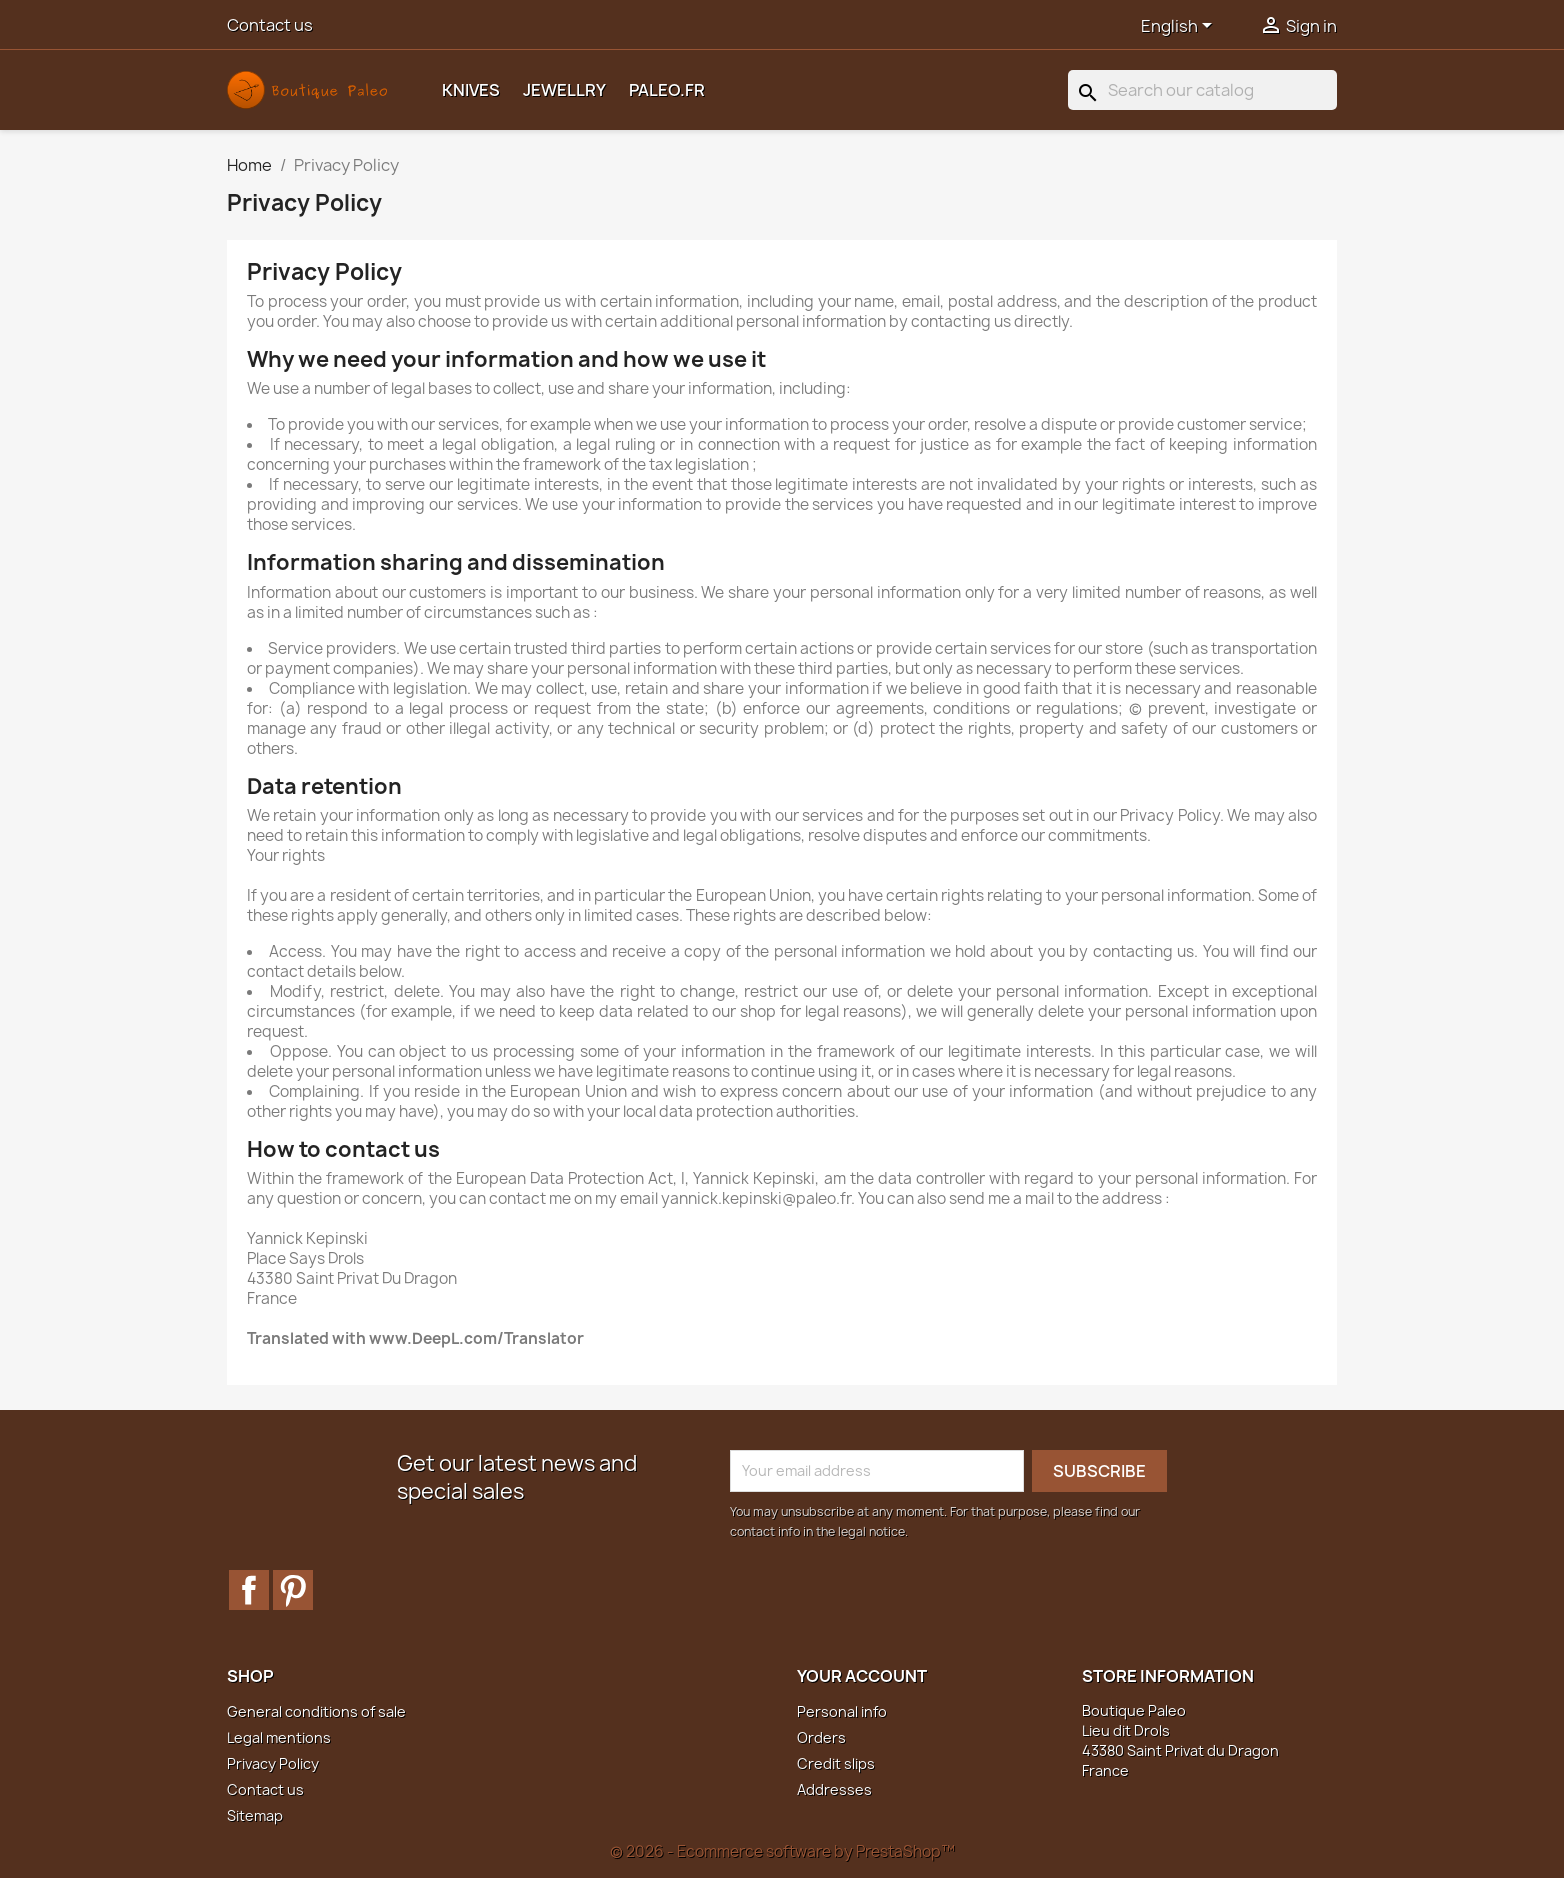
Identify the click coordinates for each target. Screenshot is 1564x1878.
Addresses (834, 1789)
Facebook (249, 1590)
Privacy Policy (273, 1763)
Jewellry (564, 90)
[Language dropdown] (1180, 27)
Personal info (842, 1711)
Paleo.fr (667, 90)
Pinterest (293, 1590)
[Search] (1202, 90)
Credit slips (836, 1763)
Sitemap (255, 1815)
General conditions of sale (316, 1711)
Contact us (270, 25)
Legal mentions (279, 1737)
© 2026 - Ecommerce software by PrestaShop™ (782, 1851)
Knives (471, 90)
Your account (862, 1676)
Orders (821, 1737)
